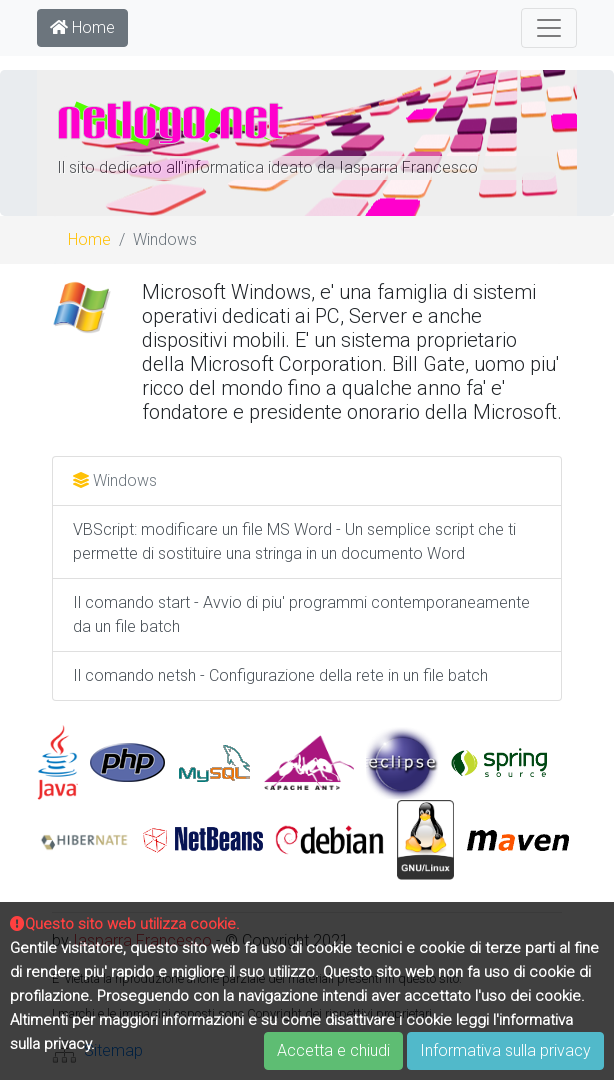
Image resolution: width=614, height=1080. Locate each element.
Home (82, 27)
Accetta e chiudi (333, 1050)
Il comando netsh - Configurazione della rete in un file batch (280, 675)
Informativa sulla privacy (505, 1050)
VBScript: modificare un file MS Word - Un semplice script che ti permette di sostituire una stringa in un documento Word (294, 541)
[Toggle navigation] (549, 28)
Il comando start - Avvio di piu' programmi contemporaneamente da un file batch (301, 614)
